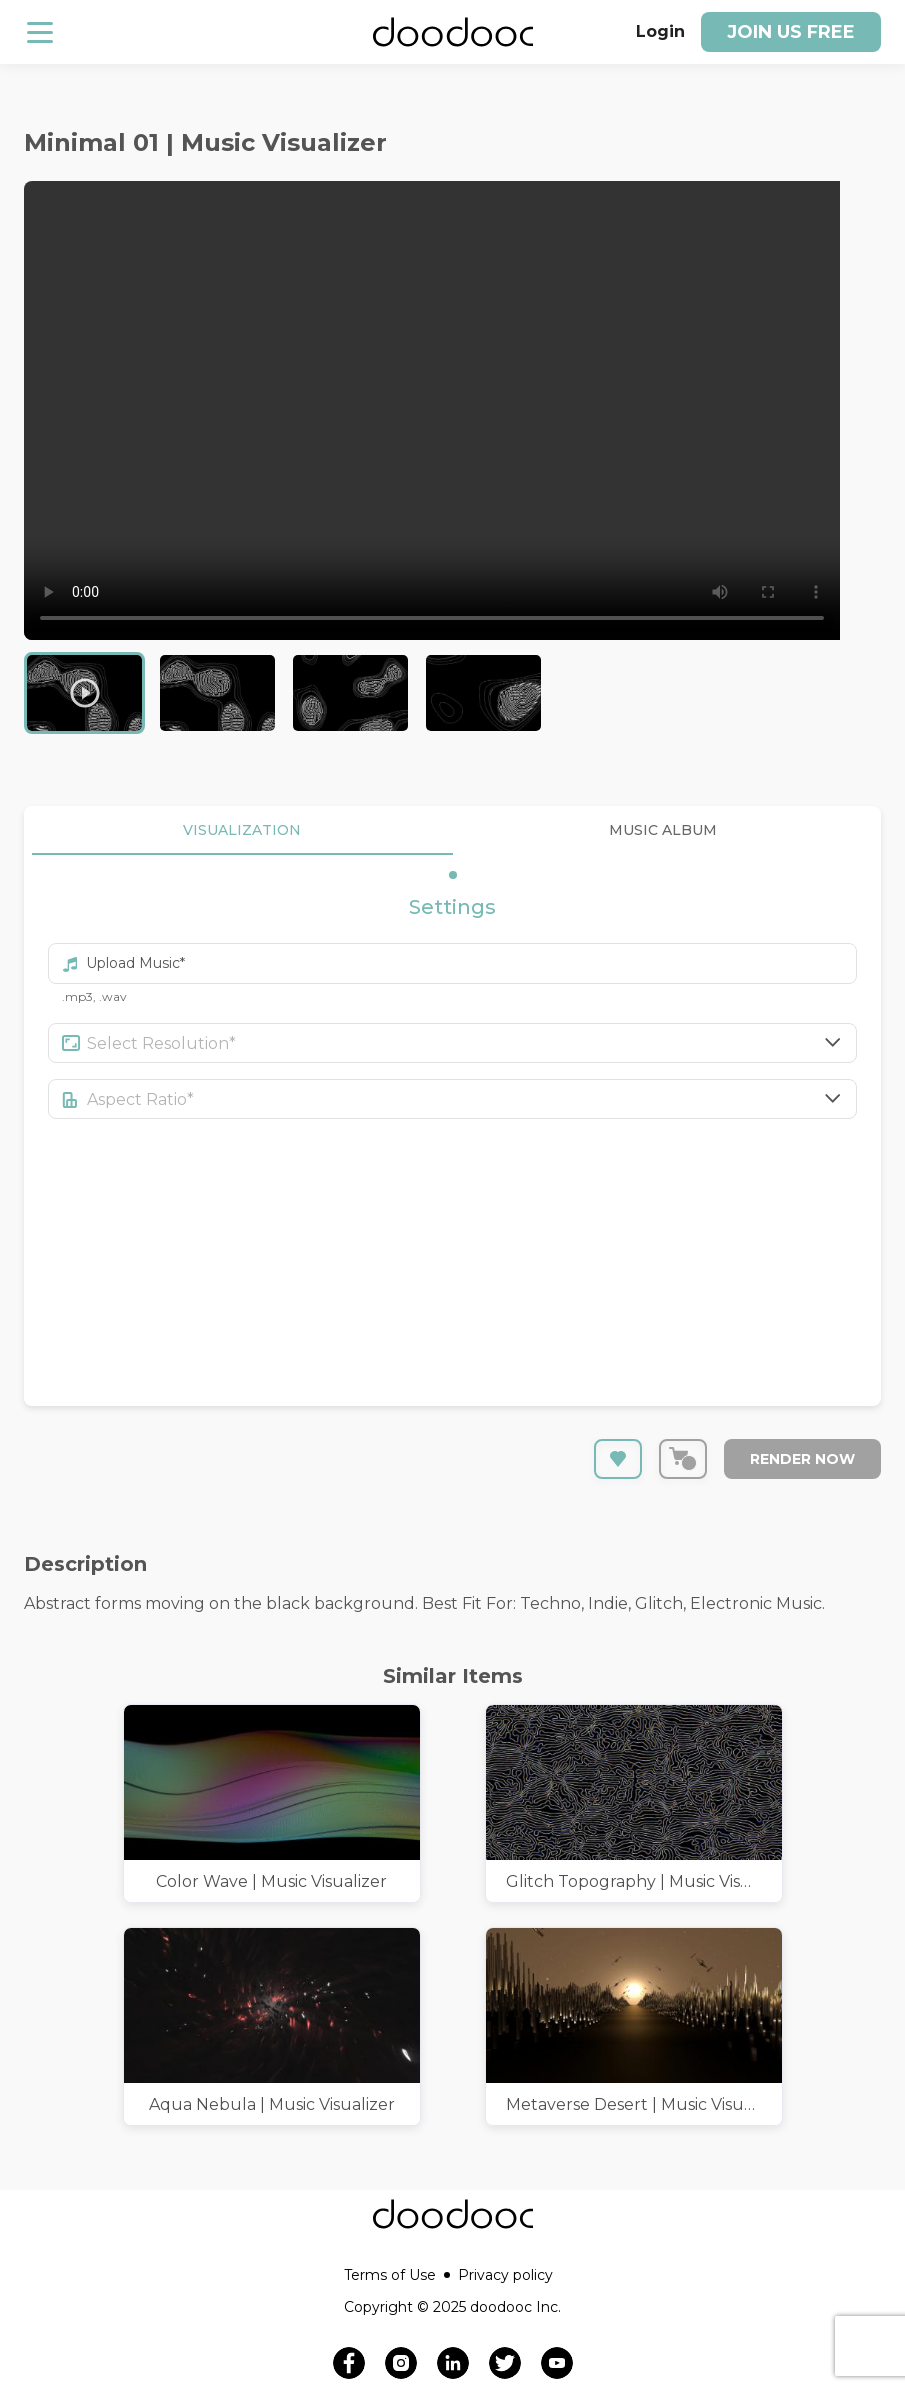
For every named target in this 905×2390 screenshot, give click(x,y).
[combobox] (472, 1043)
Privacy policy (505, 2275)
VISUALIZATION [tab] (242, 830)
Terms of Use (397, 2275)
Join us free (791, 32)
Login (660, 31)
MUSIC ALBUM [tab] (663, 830)
